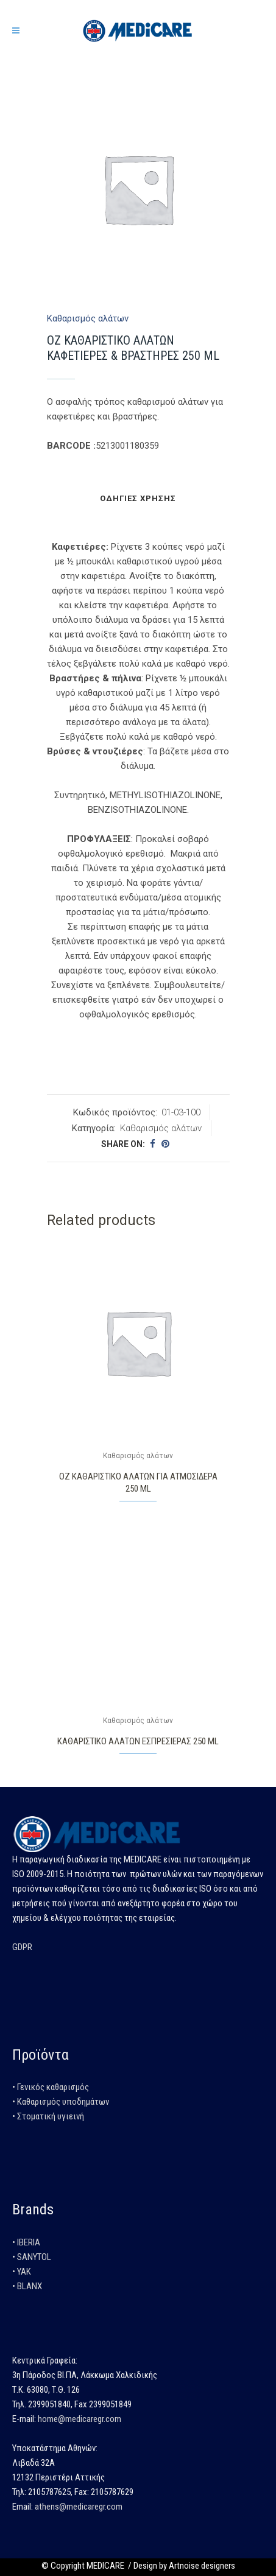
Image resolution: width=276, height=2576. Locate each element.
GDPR (22, 1947)
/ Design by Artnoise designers (180, 2565)
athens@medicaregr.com (78, 2506)
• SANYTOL (31, 2256)
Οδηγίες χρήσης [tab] (138, 498)
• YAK (21, 2271)
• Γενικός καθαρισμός (50, 2087)
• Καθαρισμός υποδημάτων (60, 2101)
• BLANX (27, 2286)
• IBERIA (26, 2242)
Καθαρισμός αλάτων (88, 318)
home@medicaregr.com (79, 2418)
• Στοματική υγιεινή (48, 2116)
